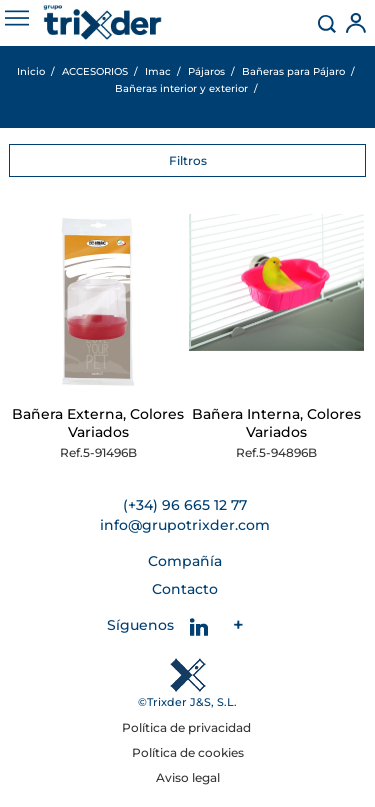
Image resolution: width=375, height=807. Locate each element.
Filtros (188, 160)
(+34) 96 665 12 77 (185, 505)
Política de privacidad (188, 727)
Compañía (185, 561)
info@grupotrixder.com (185, 525)
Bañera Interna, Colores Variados (276, 423)
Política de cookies (188, 752)
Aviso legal (188, 777)
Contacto (185, 589)
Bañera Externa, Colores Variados (98, 423)
